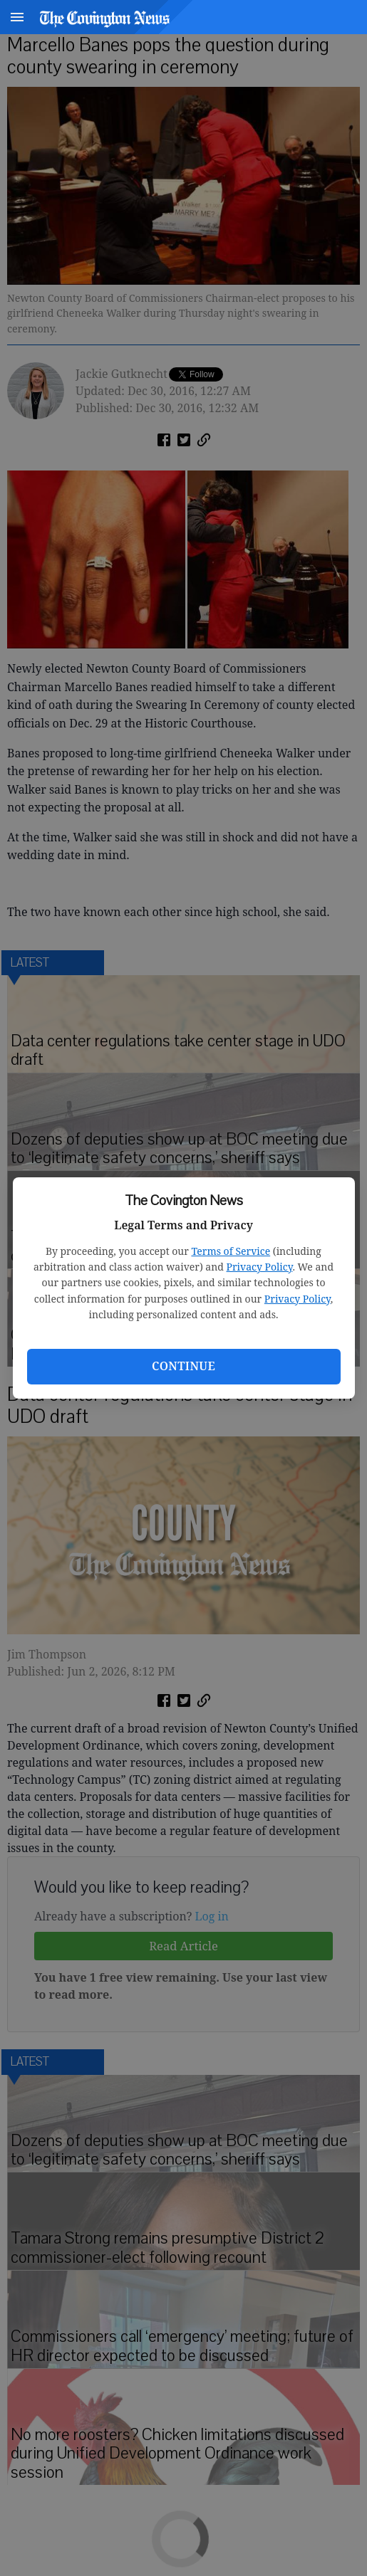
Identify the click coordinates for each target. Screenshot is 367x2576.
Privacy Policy (260, 1266)
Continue (183, 1366)
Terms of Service (230, 1251)
